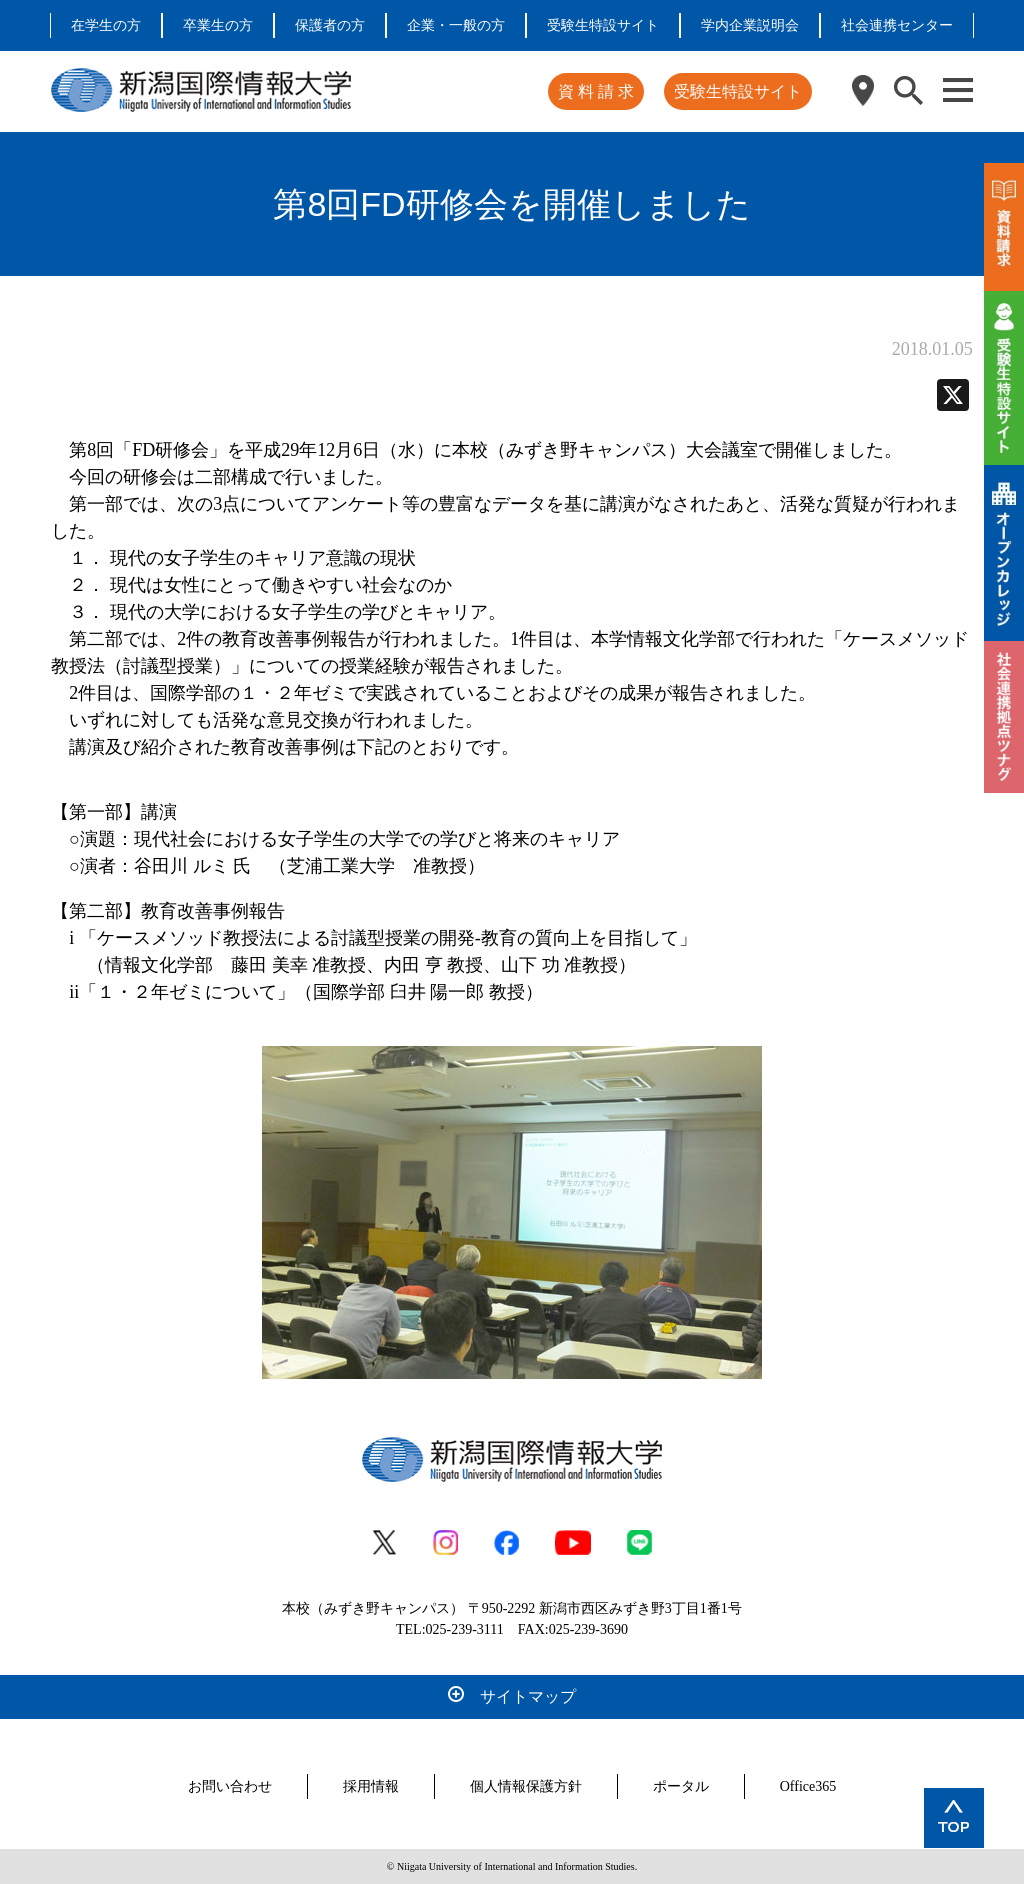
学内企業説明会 (750, 25)
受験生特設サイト (603, 25)
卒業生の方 (218, 25)
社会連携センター (897, 25)
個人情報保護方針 (526, 1786)
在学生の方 (106, 25)
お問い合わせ (230, 1786)
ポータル (681, 1786)
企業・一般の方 (456, 25)
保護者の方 (330, 25)
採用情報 (371, 1786)
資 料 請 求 (596, 91)
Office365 (808, 1786)
